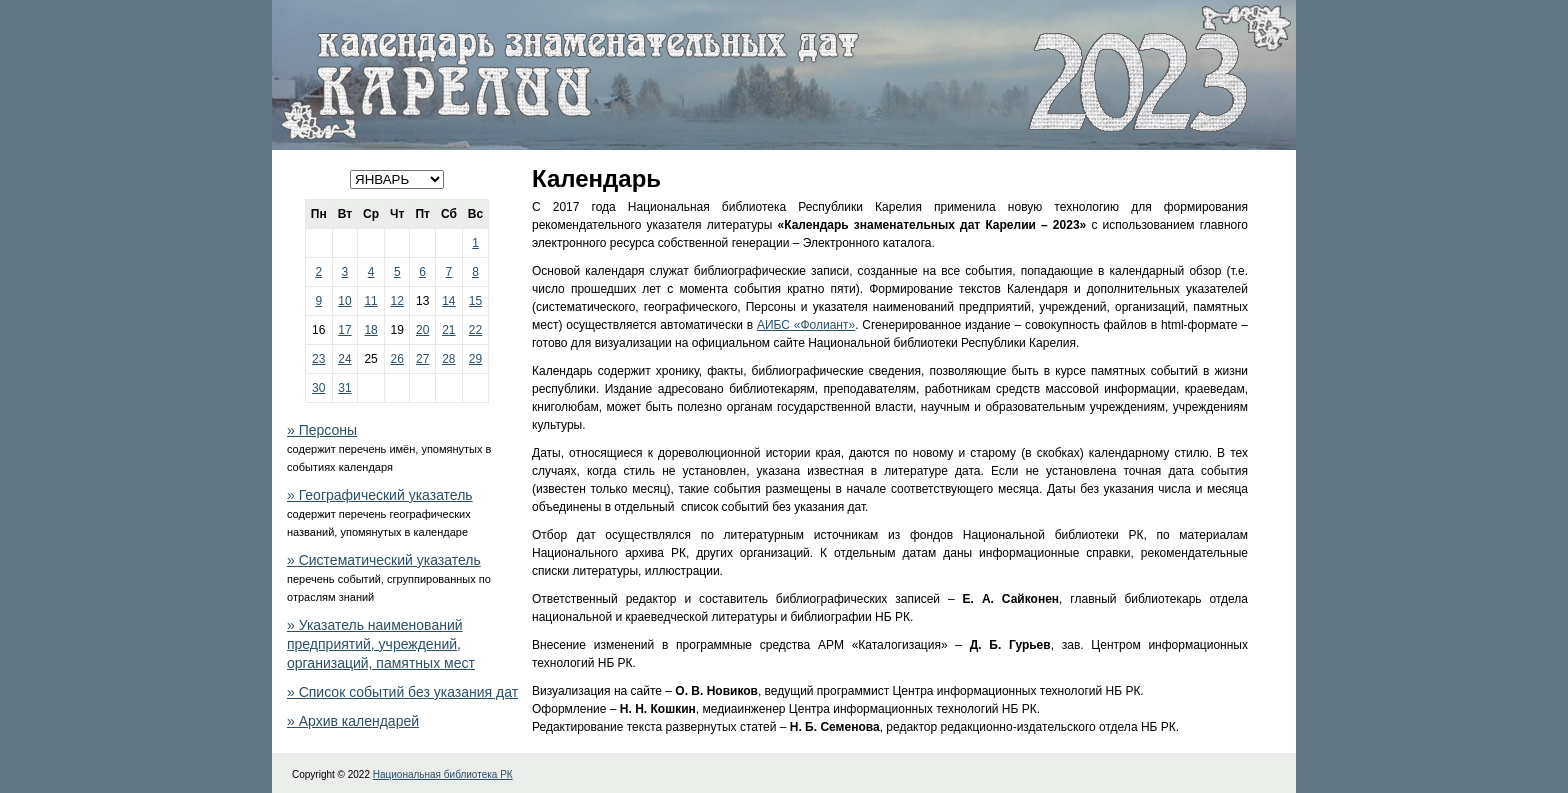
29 (475, 359)
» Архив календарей (353, 721)
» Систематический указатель (384, 560)
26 (397, 359)
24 (344, 359)
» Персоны (322, 430)
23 (318, 359)
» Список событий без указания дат (402, 692)
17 (344, 330)
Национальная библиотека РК (443, 774)
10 (344, 301)
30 (318, 388)
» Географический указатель (380, 495)
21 (448, 330)
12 (397, 301)
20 (422, 330)
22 (475, 330)
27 (422, 359)
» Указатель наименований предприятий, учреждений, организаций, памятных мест (381, 644)
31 (344, 388)
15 (475, 301)
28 (448, 359)
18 (370, 330)
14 (448, 301)
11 (370, 301)
